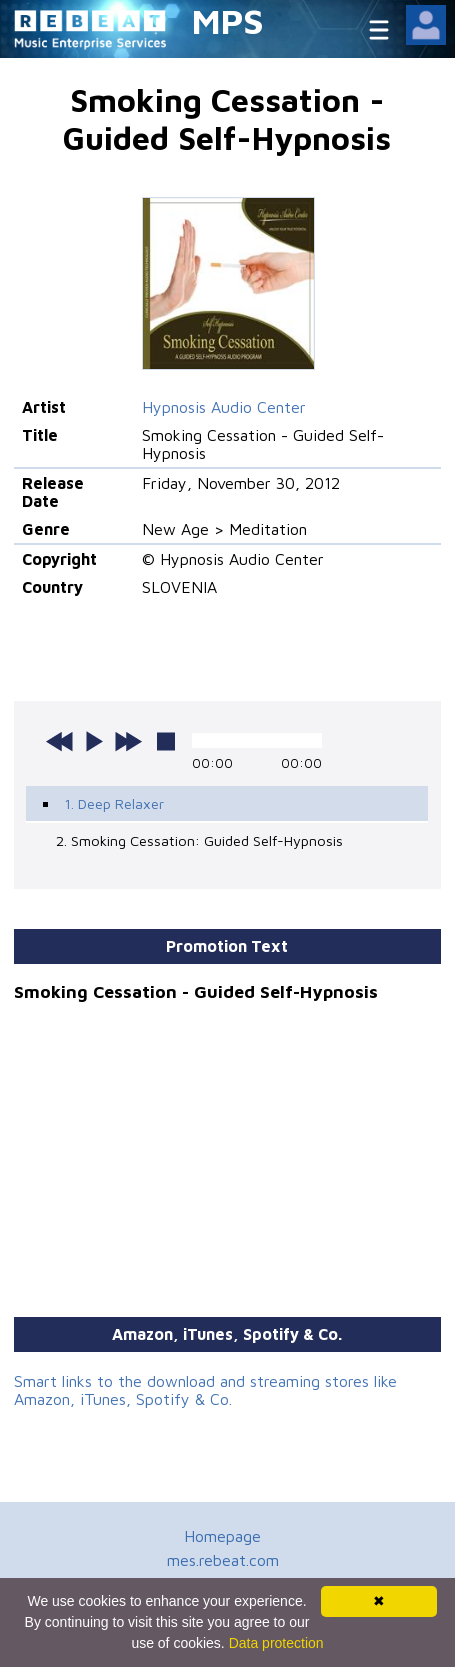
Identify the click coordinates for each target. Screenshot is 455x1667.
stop (166, 741)
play (94, 741)
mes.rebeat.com (223, 1560)
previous (60, 741)
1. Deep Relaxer (114, 803)
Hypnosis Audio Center (224, 407)
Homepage (222, 1536)
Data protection (276, 1643)
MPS (228, 20)
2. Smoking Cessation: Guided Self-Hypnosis (199, 840)
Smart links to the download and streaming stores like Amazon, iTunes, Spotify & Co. (205, 1390)
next (128, 741)
